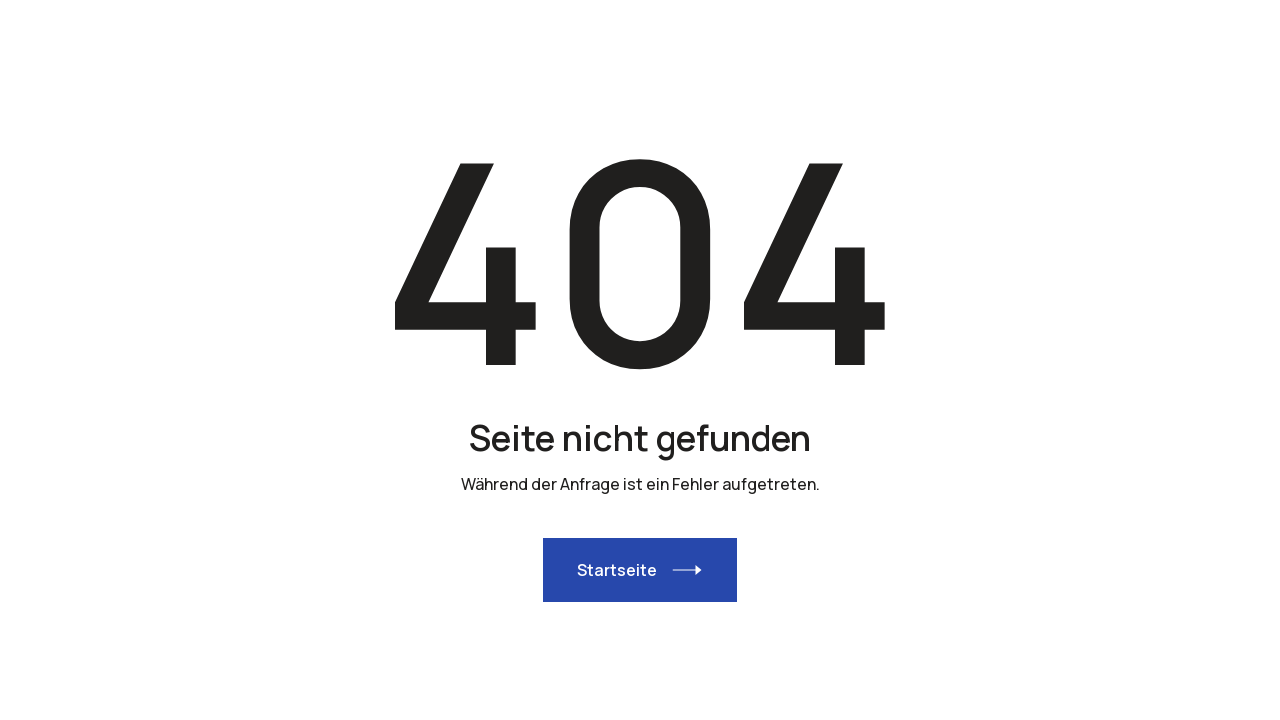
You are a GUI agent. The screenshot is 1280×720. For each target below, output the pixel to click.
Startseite (617, 570)
